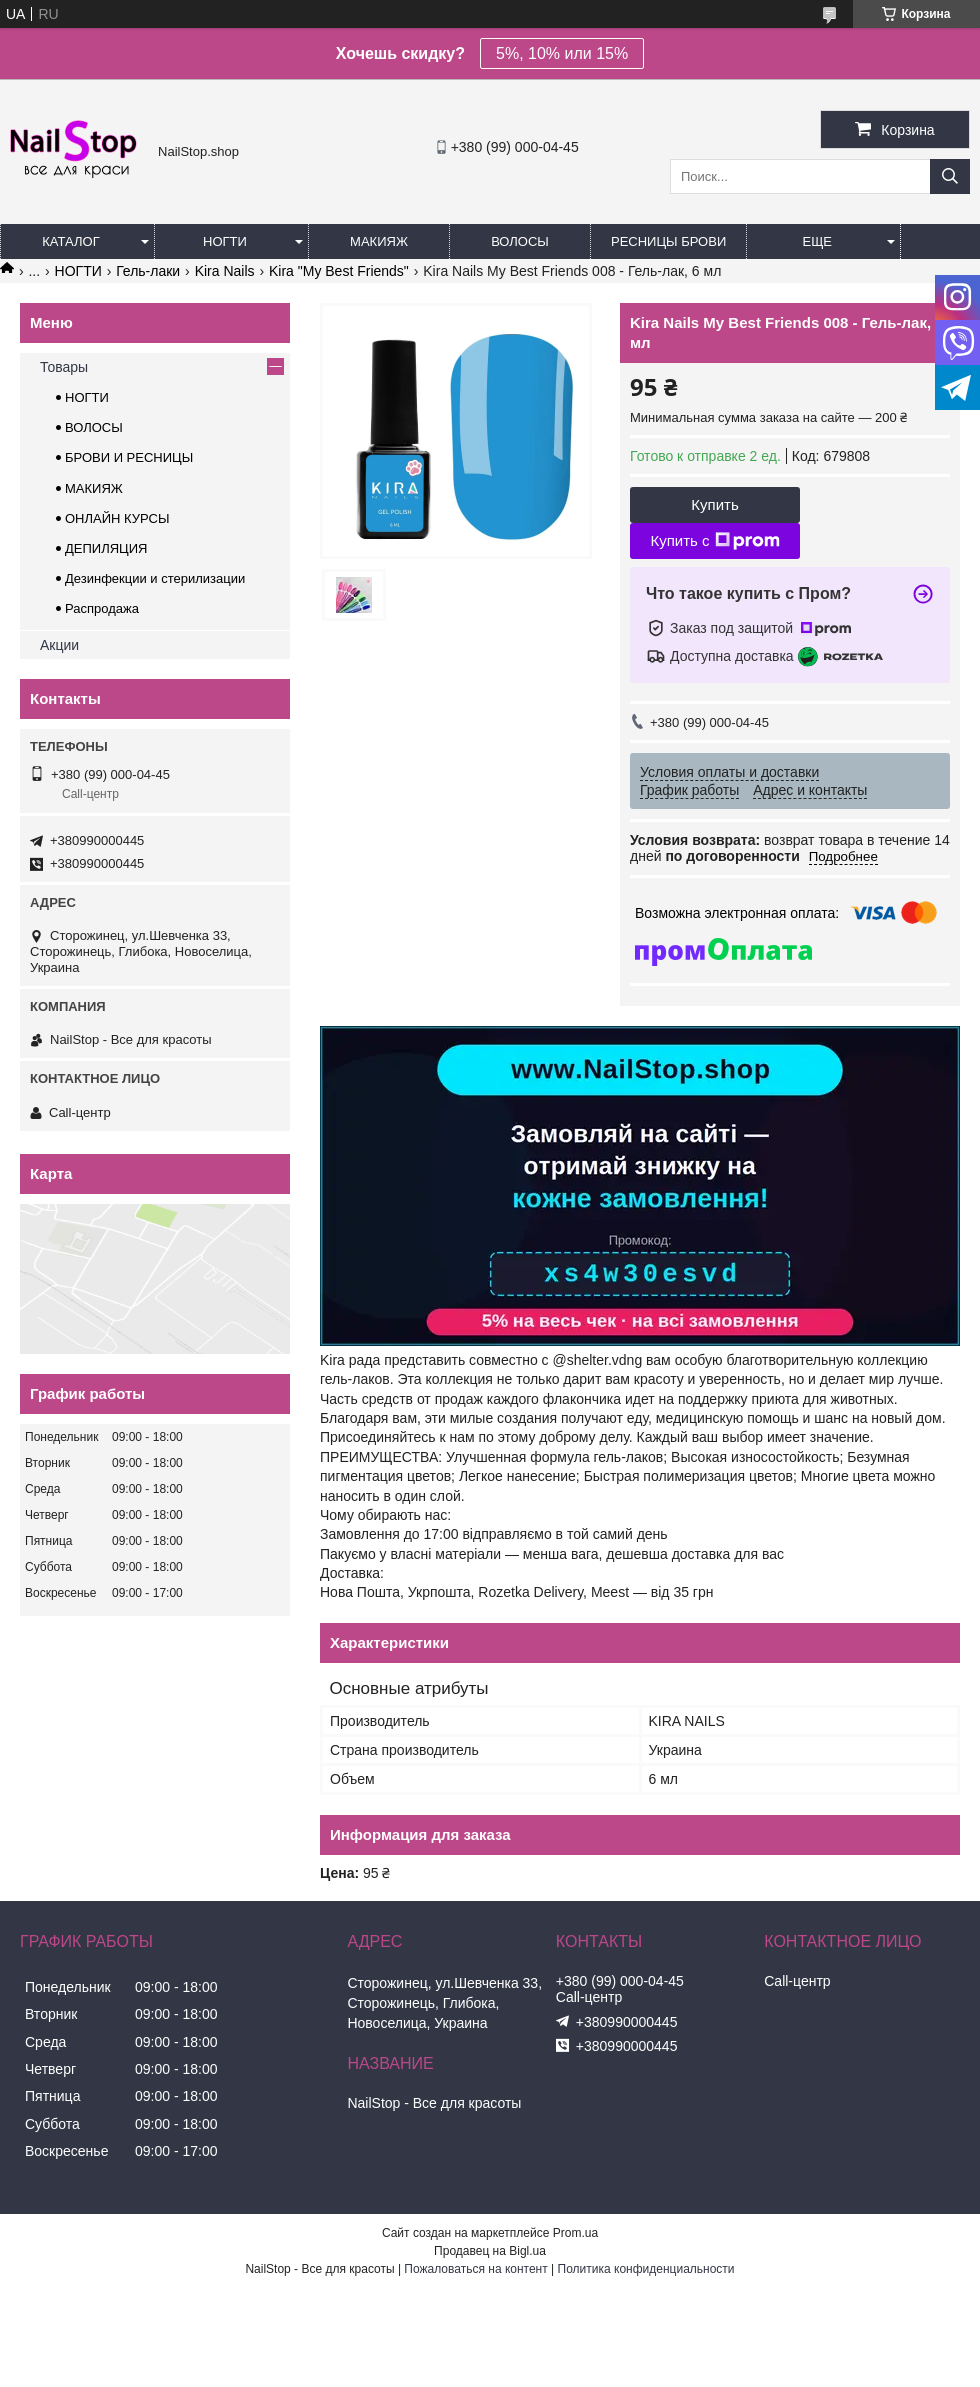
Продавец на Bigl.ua (490, 2251)
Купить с (714, 541)
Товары (64, 367)
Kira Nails (225, 271)
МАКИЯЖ (94, 488)
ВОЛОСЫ (94, 427)
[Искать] (950, 176)
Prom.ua (575, 2233)
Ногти (225, 241)
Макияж (379, 241)
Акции (59, 645)
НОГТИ (78, 271)
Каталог (70, 241)
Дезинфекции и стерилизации (155, 578)
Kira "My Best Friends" (339, 271)
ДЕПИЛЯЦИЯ (106, 548)
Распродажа (102, 608)
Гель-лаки (148, 271)
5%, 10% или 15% (562, 53)
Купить (714, 504)
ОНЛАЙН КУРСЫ (117, 518)
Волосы (520, 241)
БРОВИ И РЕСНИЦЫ (129, 457)
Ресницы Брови (668, 241)
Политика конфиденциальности (646, 2269)
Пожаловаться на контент (475, 2269)
